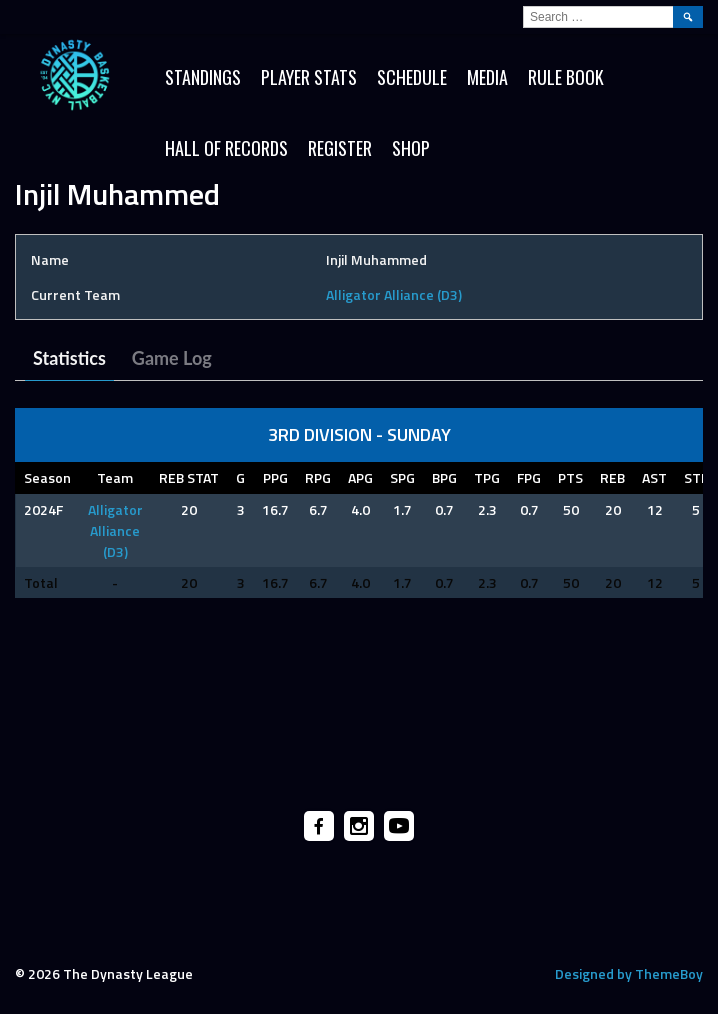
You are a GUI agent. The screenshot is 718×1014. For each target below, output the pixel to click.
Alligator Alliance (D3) (394, 294)
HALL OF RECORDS (226, 148)
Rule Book (566, 77)
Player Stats (309, 77)
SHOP (411, 148)
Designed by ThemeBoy (629, 973)
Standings (203, 77)
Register (340, 148)
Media (487, 77)
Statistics (69, 358)
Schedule (412, 77)
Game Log (172, 358)
